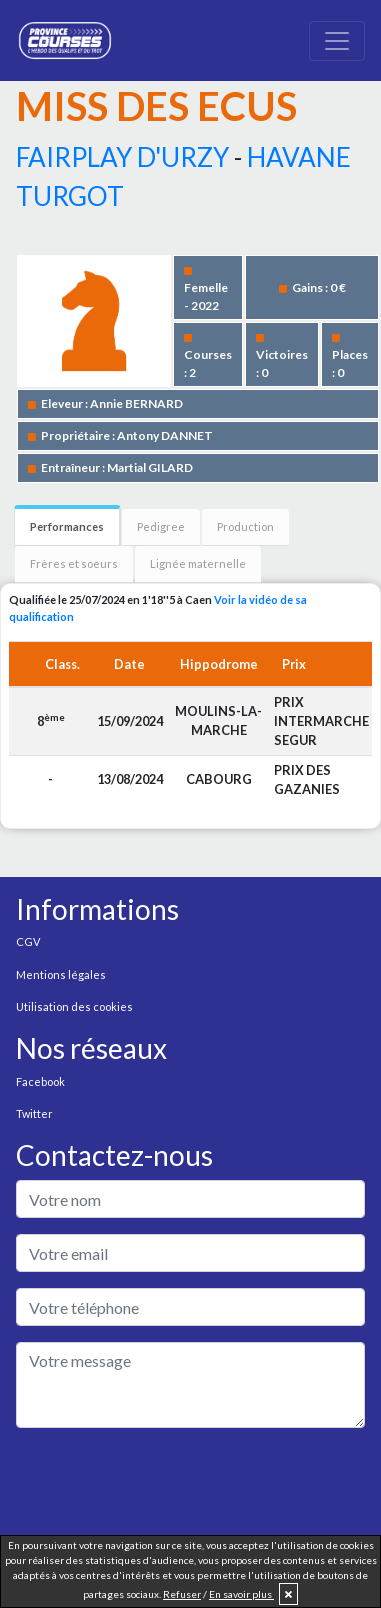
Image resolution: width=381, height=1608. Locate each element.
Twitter (34, 1113)
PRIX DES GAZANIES (307, 779)
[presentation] (168, 1483)
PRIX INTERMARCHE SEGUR (321, 721)
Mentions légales (61, 974)
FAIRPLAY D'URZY (122, 157)
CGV (28, 941)
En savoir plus (241, 1594)
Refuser (182, 1594)
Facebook (40, 1081)
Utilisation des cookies (74, 1006)
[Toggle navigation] (337, 41)
